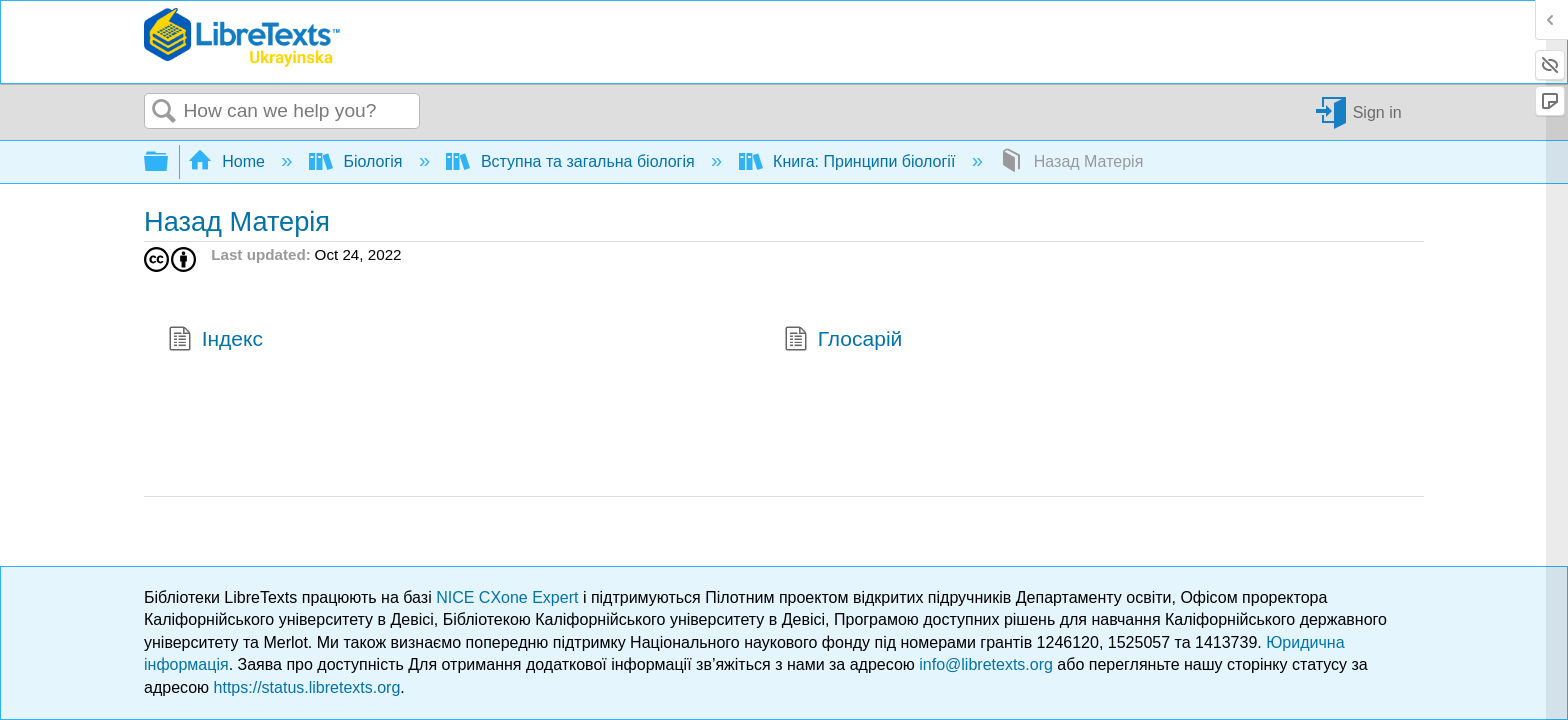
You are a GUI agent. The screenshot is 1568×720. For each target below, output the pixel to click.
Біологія (358, 161)
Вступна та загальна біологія (572, 161)
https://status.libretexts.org (307, 687)
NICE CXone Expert (509, 597)
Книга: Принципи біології (849, 161)
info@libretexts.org (986, 664)
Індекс (215, 341)
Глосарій (843, 341)
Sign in (1377, 111)
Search (164, 112)
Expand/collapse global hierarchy (169, 162)
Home (229, 161)
